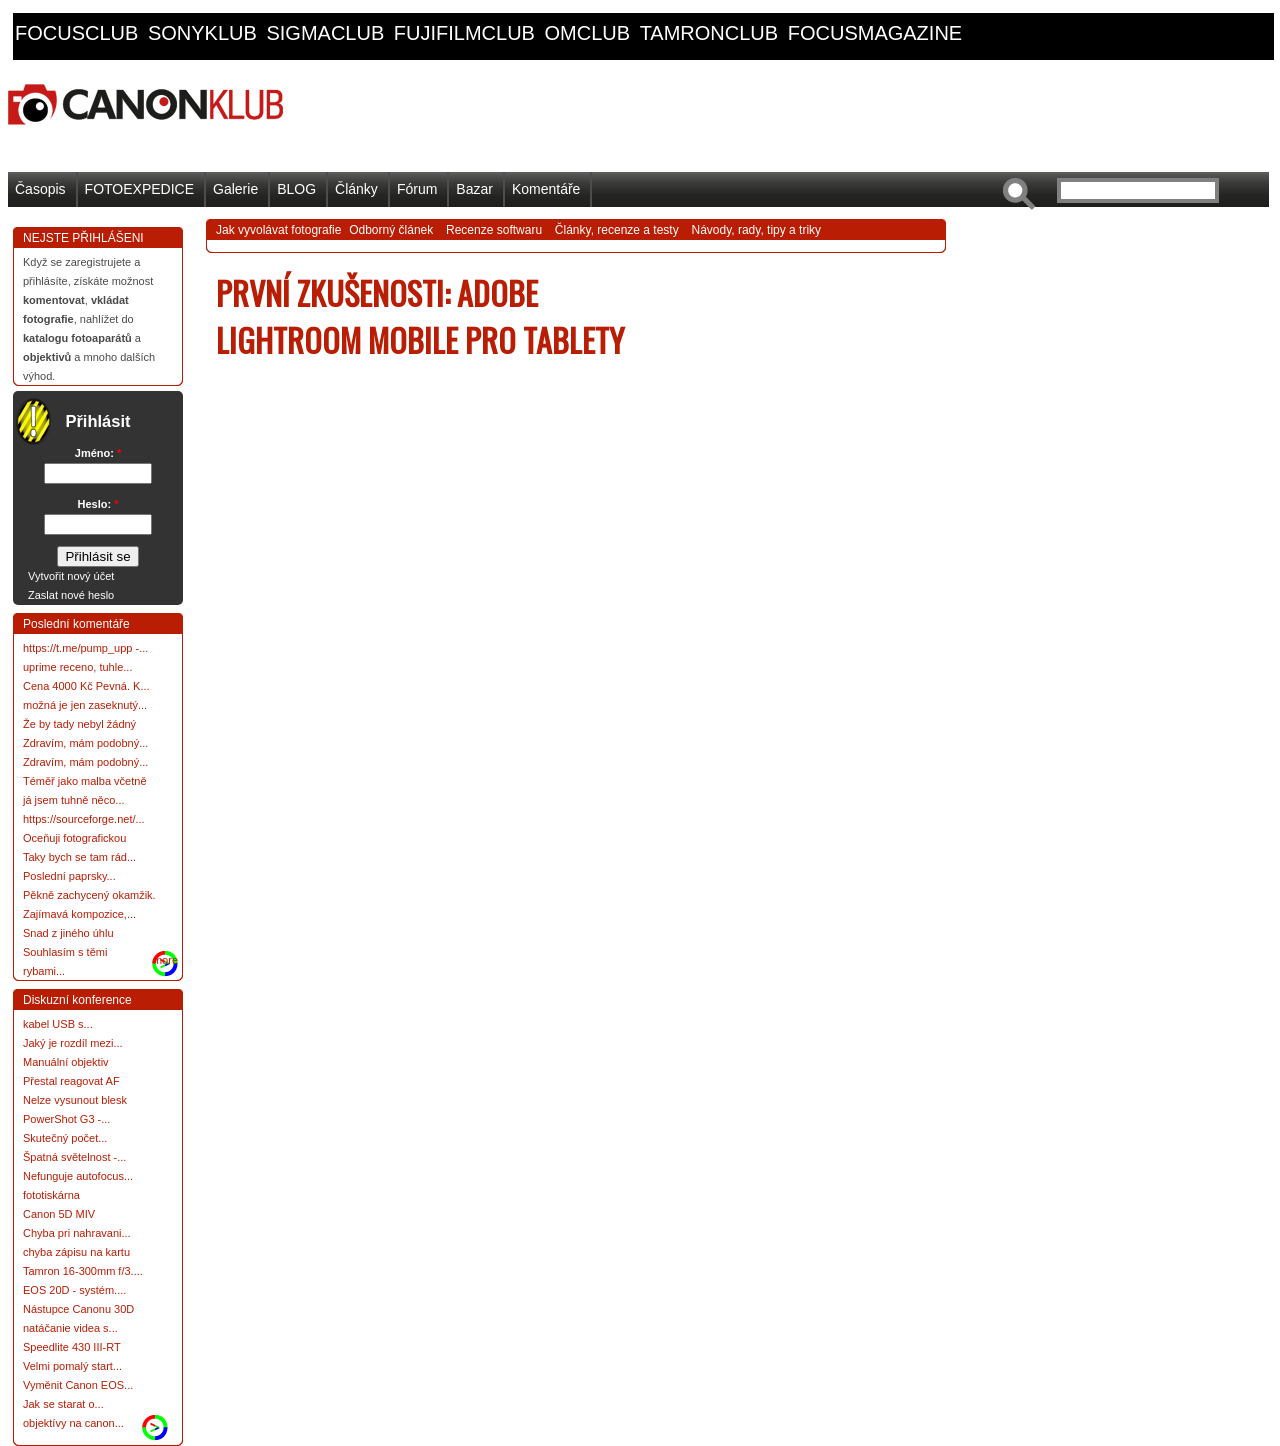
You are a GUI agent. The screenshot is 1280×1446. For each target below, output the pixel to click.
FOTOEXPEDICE (139, 189)
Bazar (474, 189)
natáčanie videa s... (70, 1328)
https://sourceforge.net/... (84, 819)
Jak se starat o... (63, 1404)
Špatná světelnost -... (74, 1157)
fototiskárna (51, 1195)
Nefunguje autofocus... (78, 1176)
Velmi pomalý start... (72, 1366)
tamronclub (709, 33)
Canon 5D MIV (59, 1214)
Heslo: (98, 504)
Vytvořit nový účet (71, 576)
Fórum (417, 189)
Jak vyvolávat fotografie (278, 230)
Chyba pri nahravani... (77, 1233)
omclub (587, 33)
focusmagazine (875, 33)
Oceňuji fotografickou (74, 838)
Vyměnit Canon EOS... (78, 1385)
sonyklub (202, 33)
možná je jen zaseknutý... (85, 705)
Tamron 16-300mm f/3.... (83, 1271)
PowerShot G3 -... (66, 1119)
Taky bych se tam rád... (79, 857)
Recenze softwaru (494, 230)
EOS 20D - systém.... (74, 1290)
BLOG (296, 189)
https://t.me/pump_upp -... (85, 648)
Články (356, 189)
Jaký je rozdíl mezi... (73, 1043)
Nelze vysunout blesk (75, 1100)
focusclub (76, 33)
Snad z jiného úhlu (68, 933)
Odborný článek (391, 230)
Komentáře (546, 189)
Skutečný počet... (65, 1138)
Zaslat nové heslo (71, 595)
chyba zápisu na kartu (76, 1252)
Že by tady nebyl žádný (79, 724)
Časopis (40, 189)
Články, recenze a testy (617, 230)
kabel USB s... (58, 1024)
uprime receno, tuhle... (77, 667)
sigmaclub (325, 33)
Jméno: (98, 453)
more (165, 960)
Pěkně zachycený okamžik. (89, 895)
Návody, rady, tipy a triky (756, 230)
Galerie (235, 189)
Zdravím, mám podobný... (85, 743)
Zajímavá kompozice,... (79, 914)
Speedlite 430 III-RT (72, 1347)
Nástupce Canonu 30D (78, 1309)
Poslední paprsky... (69, 876)
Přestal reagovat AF (71, 1081)
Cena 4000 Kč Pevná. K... (86, 686)
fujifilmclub (464, 33)
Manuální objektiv (66, 1062)
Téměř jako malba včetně (85, 781)
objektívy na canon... (73, 1423)
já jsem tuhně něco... (74, 800)
